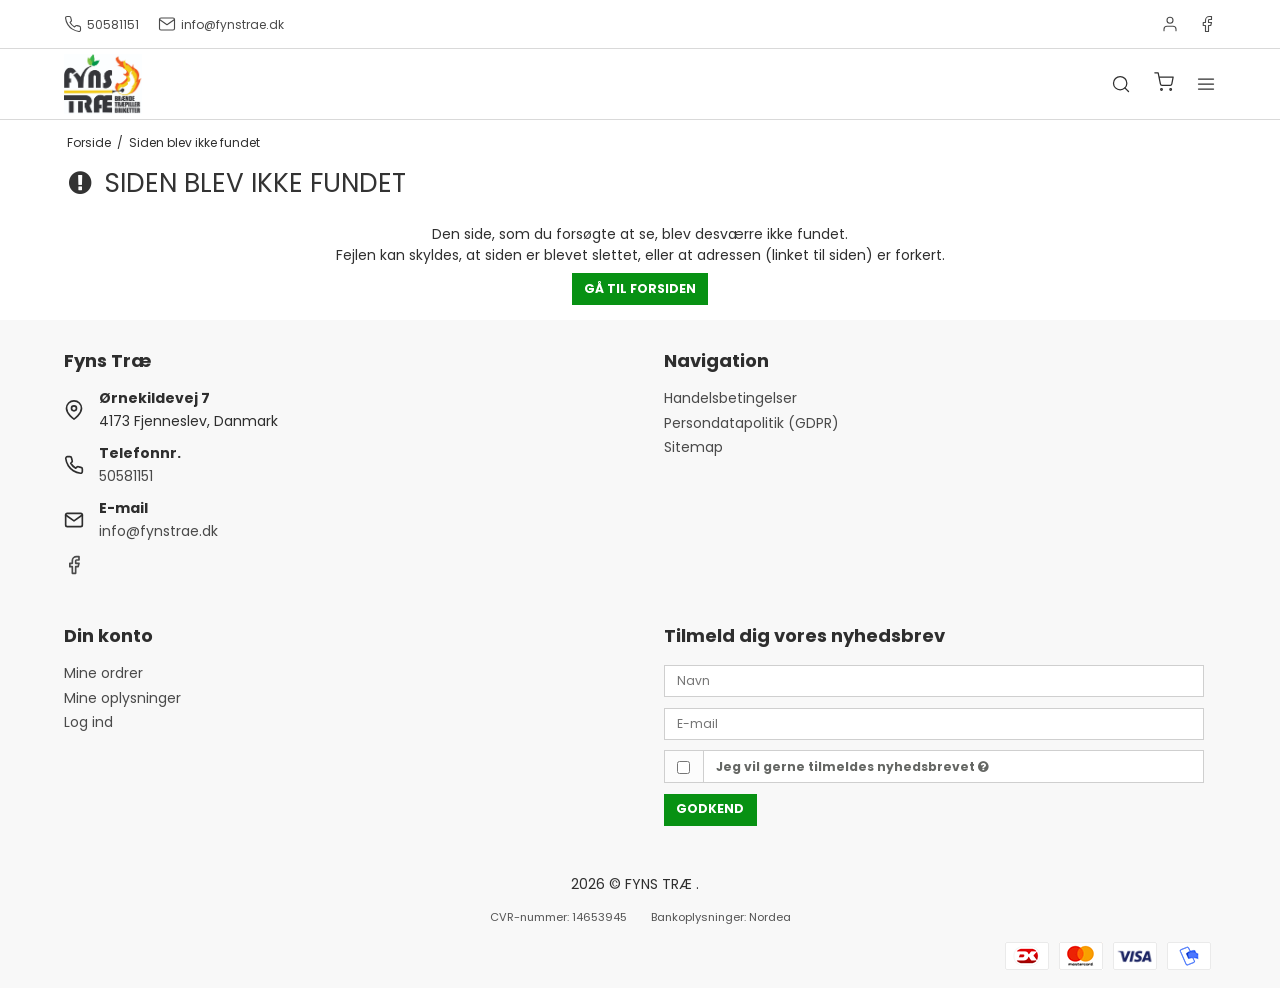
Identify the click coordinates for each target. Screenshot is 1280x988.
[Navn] (934, 680)
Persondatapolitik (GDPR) (751, 423)
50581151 (101, 24)
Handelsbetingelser (730, 398)
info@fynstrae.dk (221, 24)
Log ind (88, 722)
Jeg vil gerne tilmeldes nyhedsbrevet (852, 766)
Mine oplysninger (122, 698)
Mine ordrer (103, 673)
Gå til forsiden (640, 288)
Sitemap (693, 447)
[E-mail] (934, 723)
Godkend (710, 808)
